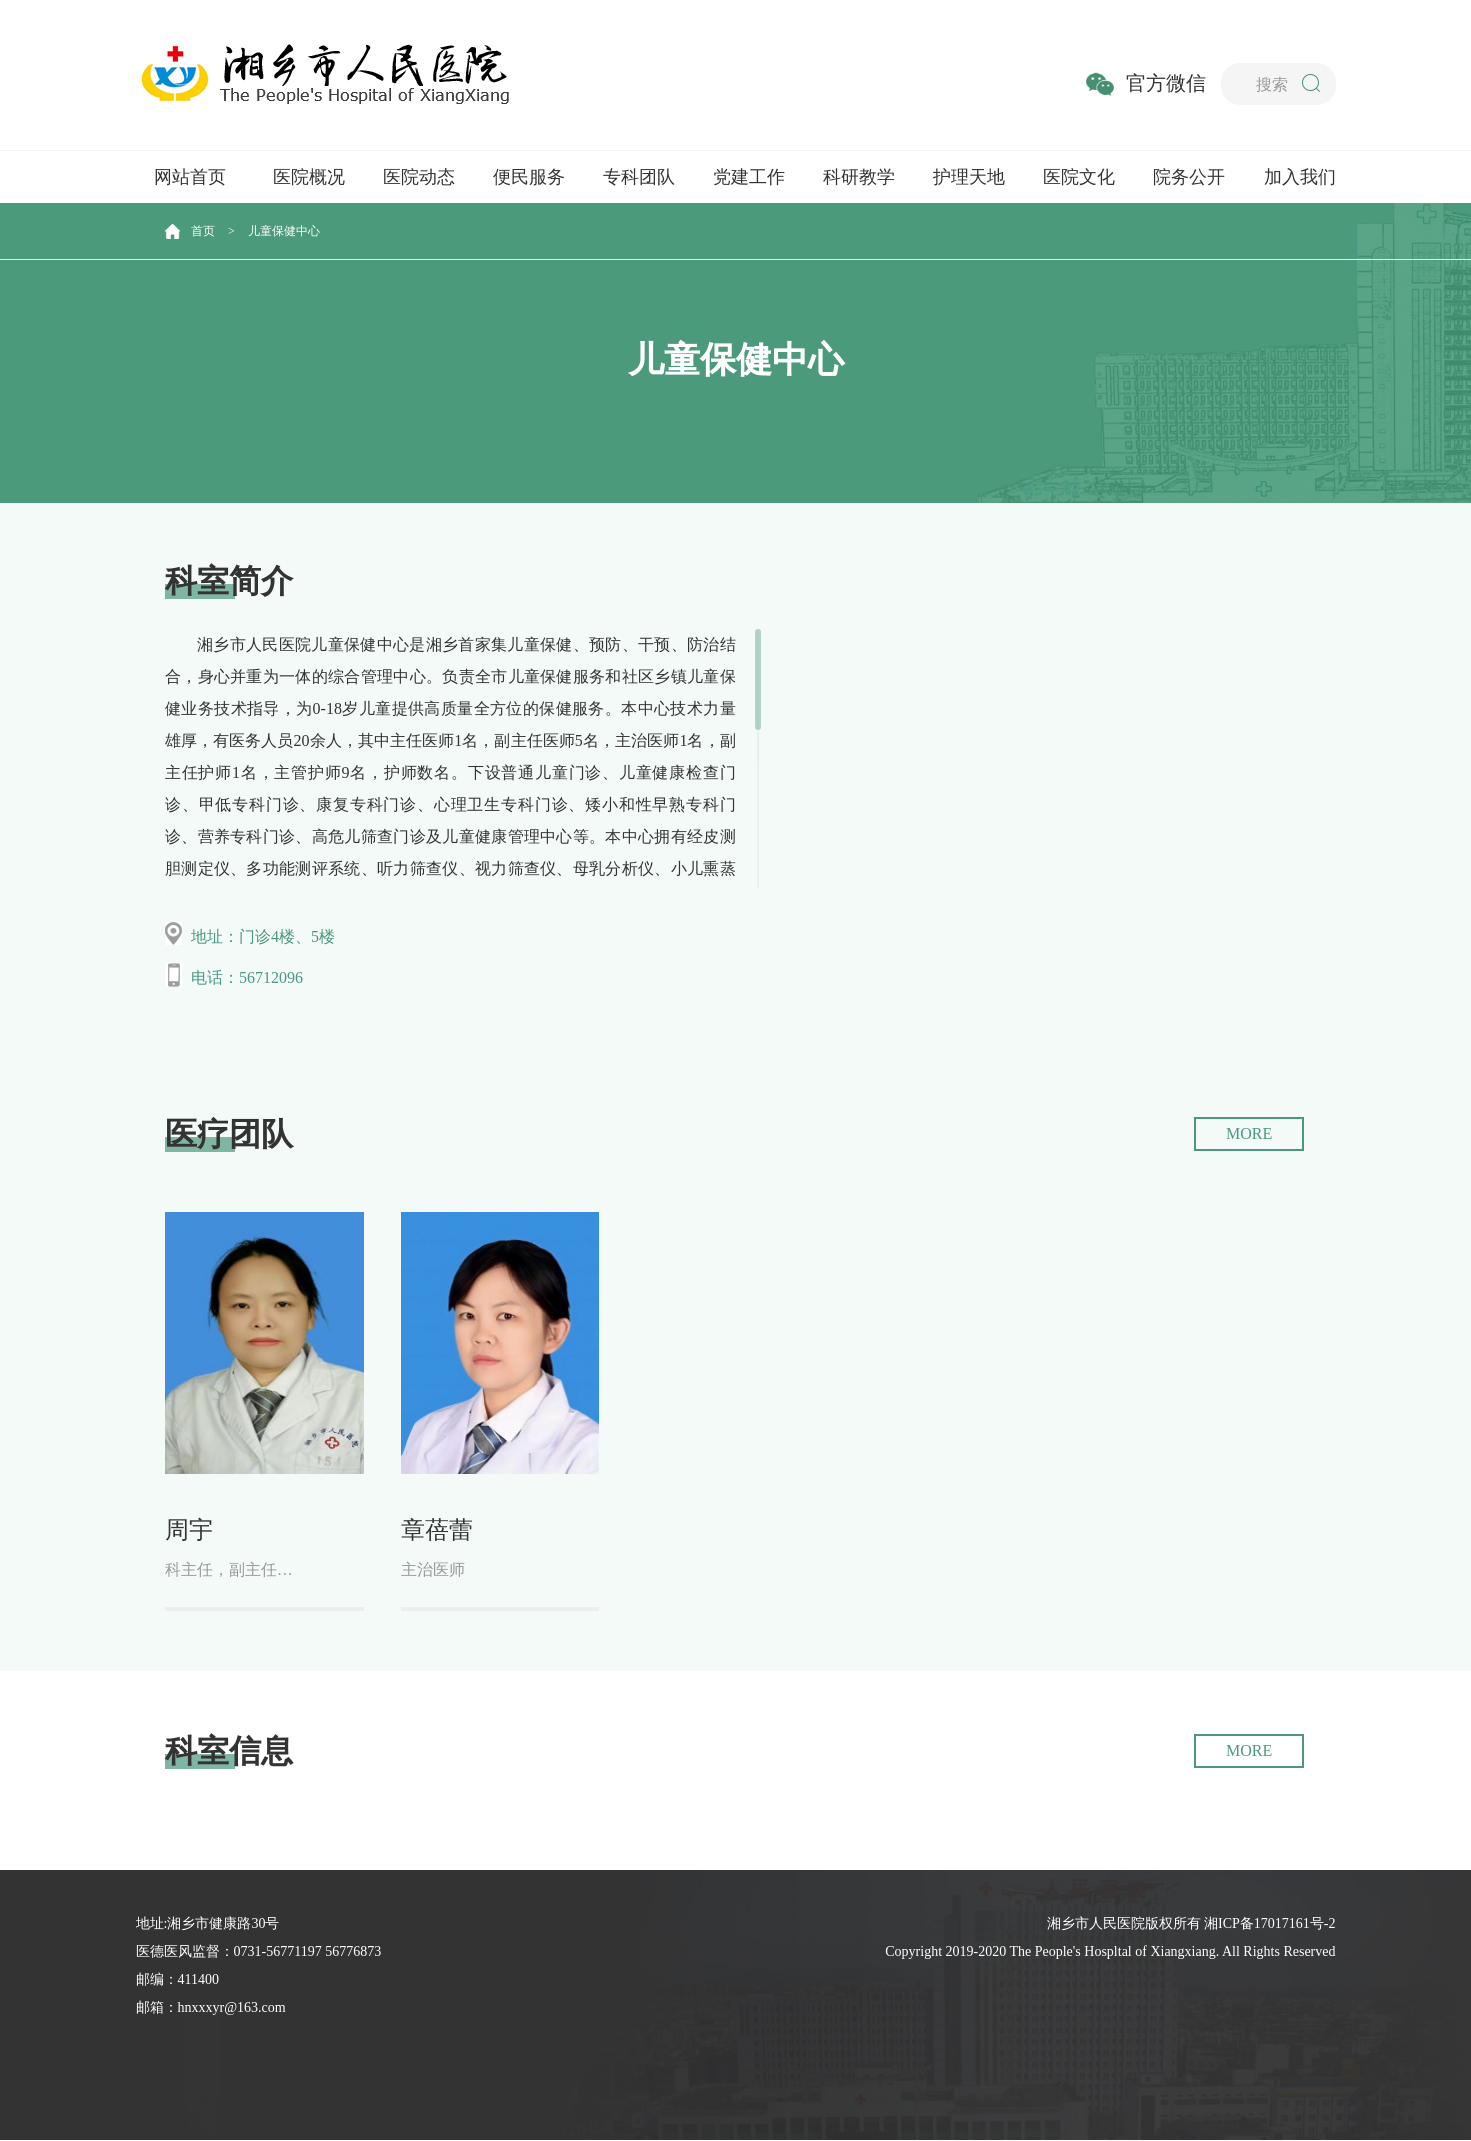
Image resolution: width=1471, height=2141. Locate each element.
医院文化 (1079, 177)
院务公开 (1189, 177)
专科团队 (639, 177)
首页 (203, 231)
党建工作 (749, 177)
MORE (1249, 1133)
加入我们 (1300, 177)
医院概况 (309, 177)
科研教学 (859, 177)
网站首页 (190, 177)
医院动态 (419, 177)
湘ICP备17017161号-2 (1269, 1924)
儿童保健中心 (284, 231)
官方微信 (1166, 83)
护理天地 (969, 177)
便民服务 (529, 177)
